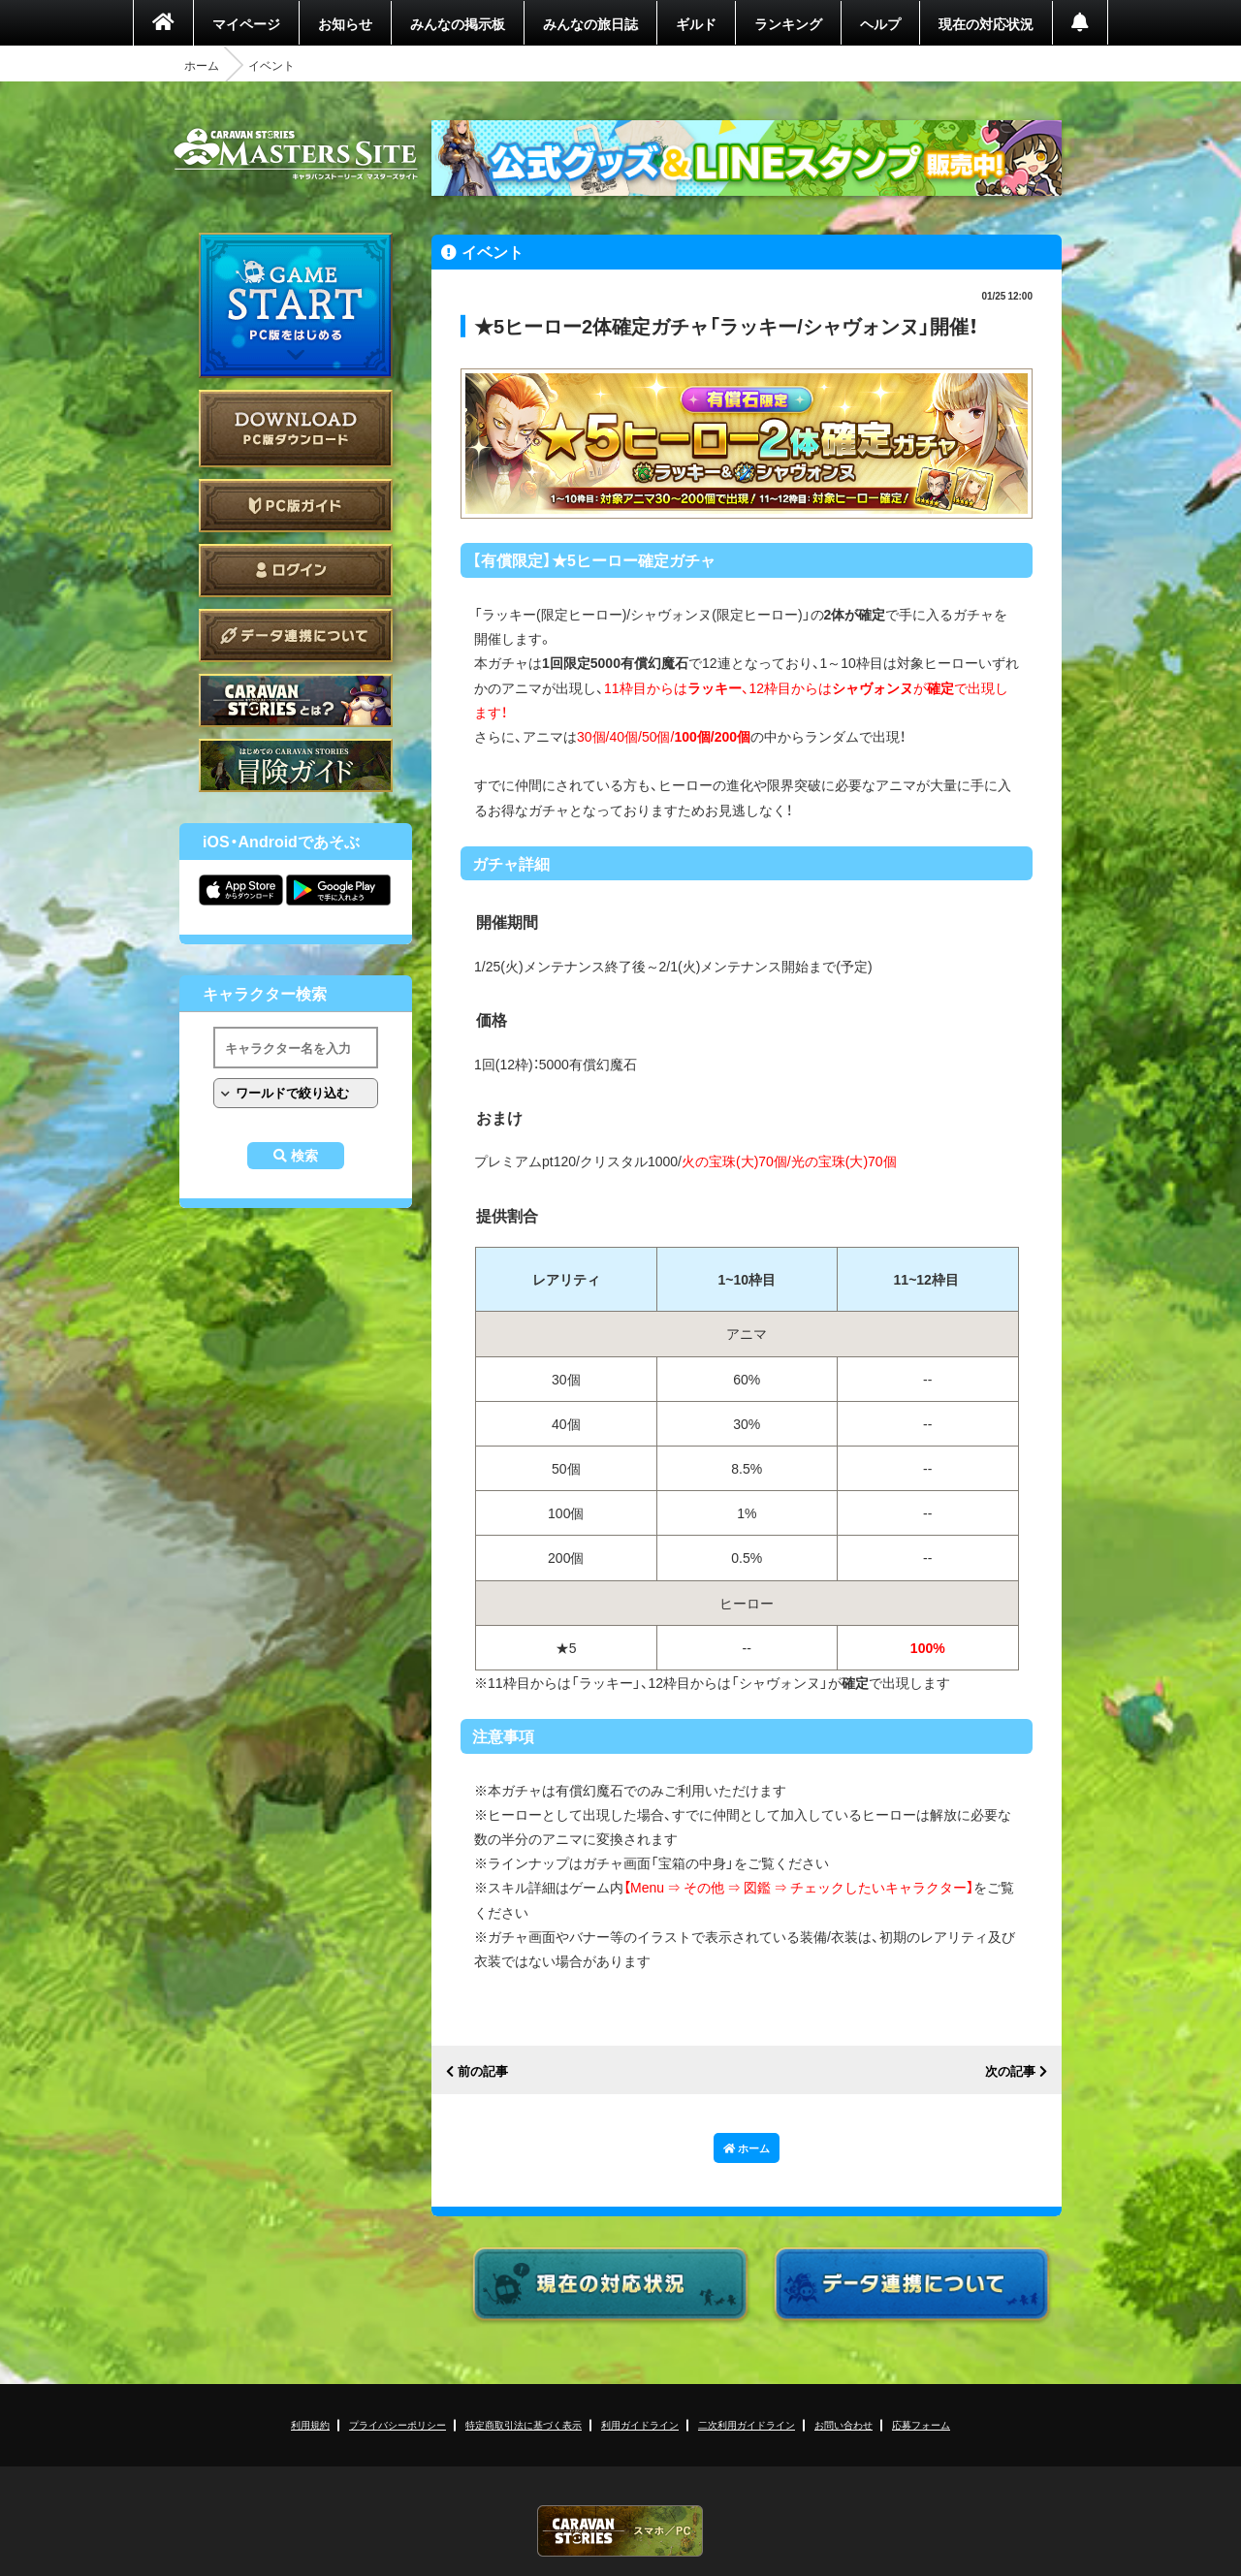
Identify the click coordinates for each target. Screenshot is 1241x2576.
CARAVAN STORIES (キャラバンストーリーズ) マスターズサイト (296, 154)
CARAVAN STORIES (620, 2531)
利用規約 (310, 2424)
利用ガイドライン (640, 2424)
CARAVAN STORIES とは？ (296, 700)
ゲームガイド (296, 765)
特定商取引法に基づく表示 (523, 2424)
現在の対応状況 (986, 23)
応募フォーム (921, 2424)
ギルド (696, 23)
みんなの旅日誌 (590, 23)
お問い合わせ (843, 2424)
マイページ (246, 23)
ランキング (788, 23)
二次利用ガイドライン (746, 2424)
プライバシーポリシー (397, 2424)
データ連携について (296, 635)
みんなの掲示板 (457, 23)
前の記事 (483, 2071)
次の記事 (1010, 2071)
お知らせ (345, 23)
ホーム (201, 65)
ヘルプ (880, 23)
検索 (304, 1155)
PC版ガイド (296, 505)
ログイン (296, 570)
